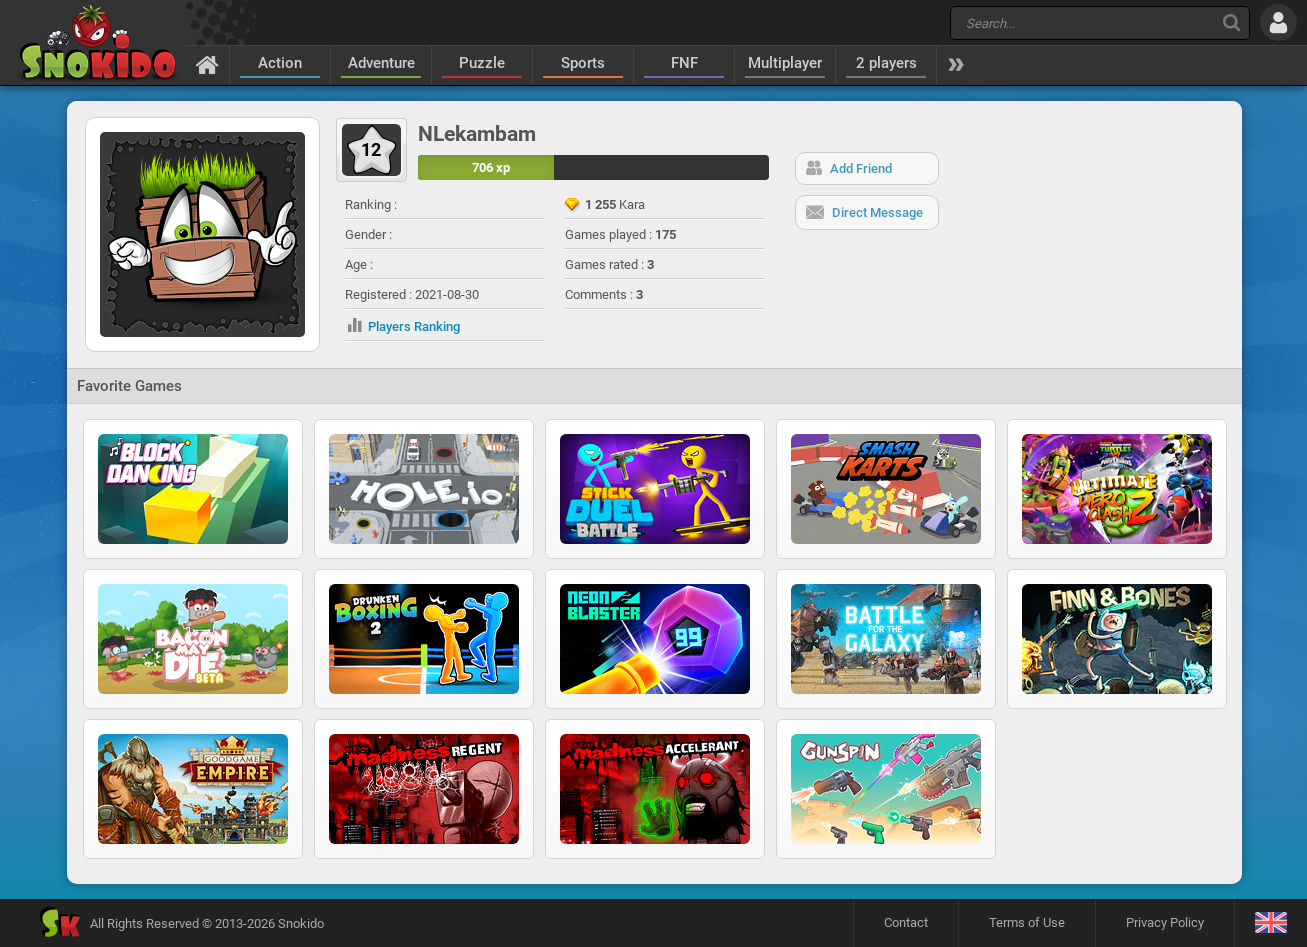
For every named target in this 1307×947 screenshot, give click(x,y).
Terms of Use (1027, 922)
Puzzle (482, 63)
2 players (886, 63)
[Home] (207, 64)
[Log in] (1278, 22)
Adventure (381, 63)
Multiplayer (785, 63)
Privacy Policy (1165, 922)
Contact (906, 922)
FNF (684, 63)
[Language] (1270, 923)
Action (280, 63)
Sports (583, 63)
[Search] (1231, 22)
